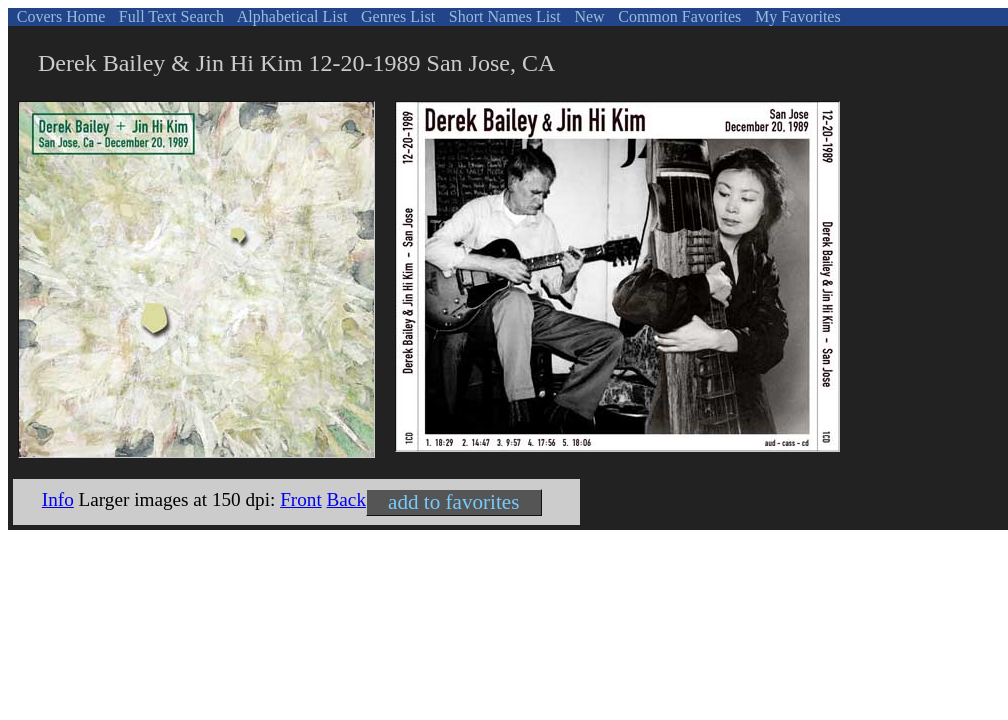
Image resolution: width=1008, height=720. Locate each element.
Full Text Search (169, 16)
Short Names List (503, 16)
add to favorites (453, 502)
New (587, 16)
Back (346, 499)
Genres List (396, 16)
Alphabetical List (291, 16)
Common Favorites (677, 16)
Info (58, 499)
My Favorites (796, 16)
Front (301, 499)
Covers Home (59, 16)
